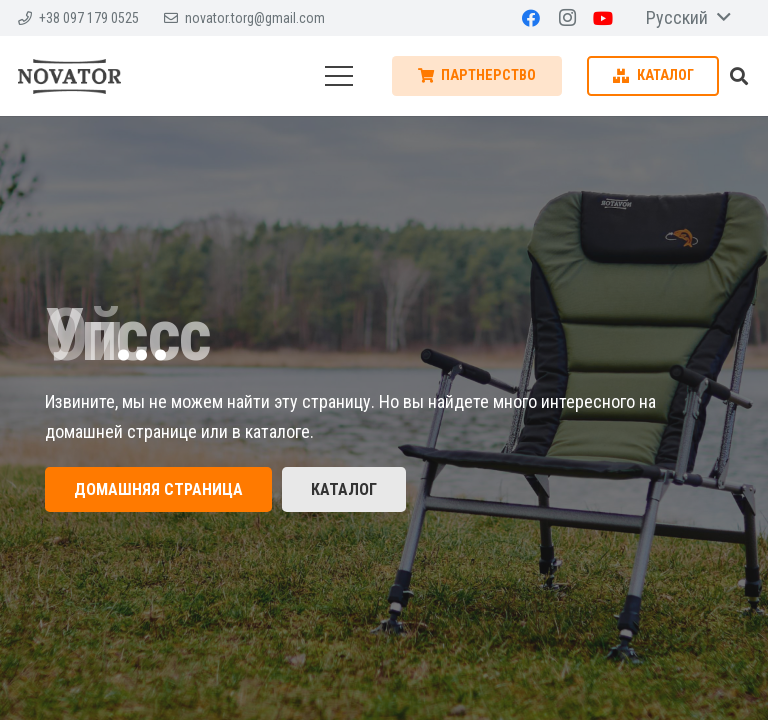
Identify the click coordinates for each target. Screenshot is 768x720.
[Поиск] (739, 76)
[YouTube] (603, 18)
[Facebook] (531, 18)
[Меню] (338, 76)
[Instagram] (567, 18)
